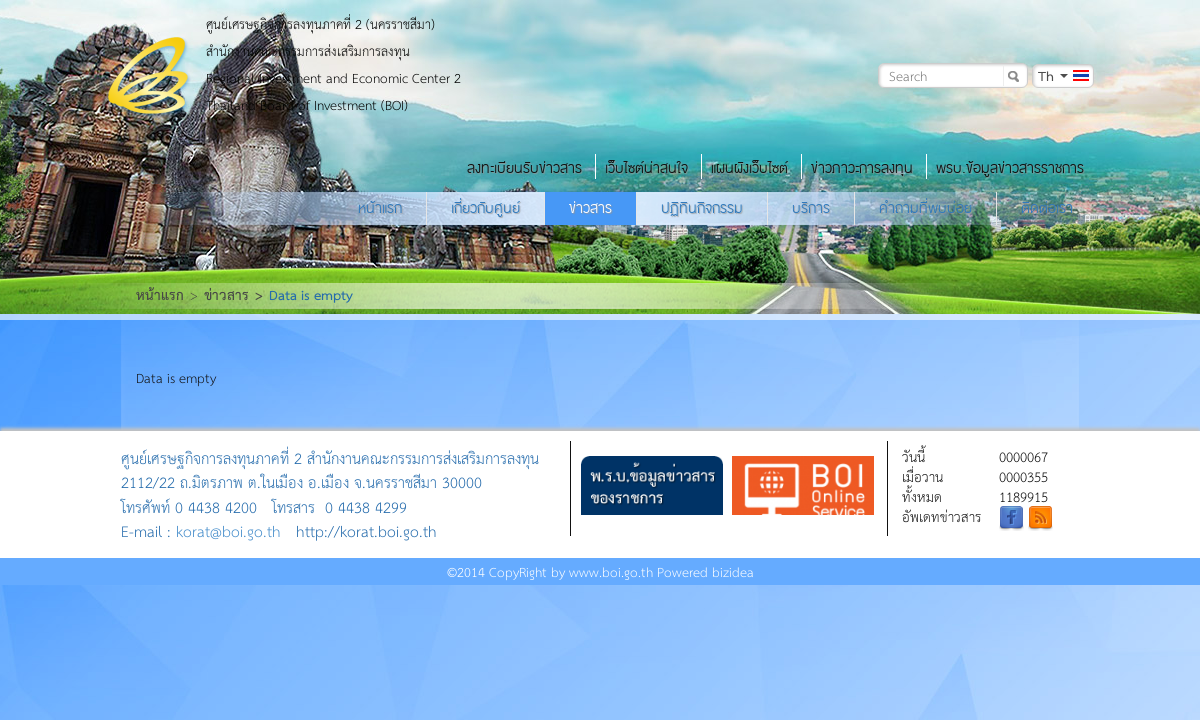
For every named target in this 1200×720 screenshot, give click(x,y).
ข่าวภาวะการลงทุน (862, 168)
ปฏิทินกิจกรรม (702, 208)
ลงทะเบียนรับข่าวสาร (524, 168)
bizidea (733, 571)
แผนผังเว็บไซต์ (749, 168)
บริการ (811, 208)
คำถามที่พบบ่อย (925, 208)
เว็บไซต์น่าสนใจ (646, 168)
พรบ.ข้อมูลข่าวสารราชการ (1010, 168)
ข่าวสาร (590, 208)
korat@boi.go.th (228, 530)
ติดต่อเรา (1047, 208)
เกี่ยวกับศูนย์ (485, 208)
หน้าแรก (380, 208)
